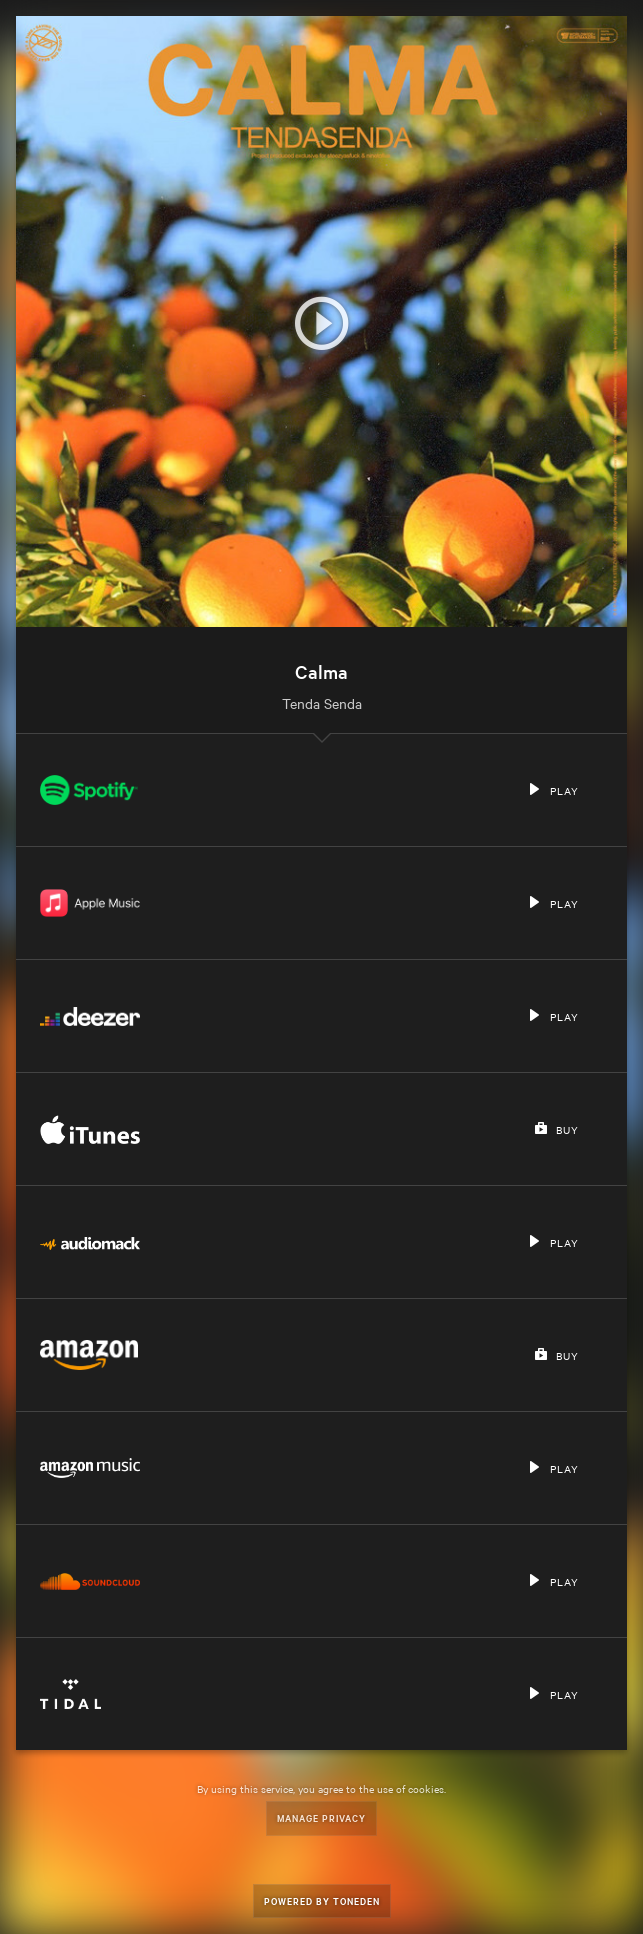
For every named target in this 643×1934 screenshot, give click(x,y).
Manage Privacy (321, 1817)
